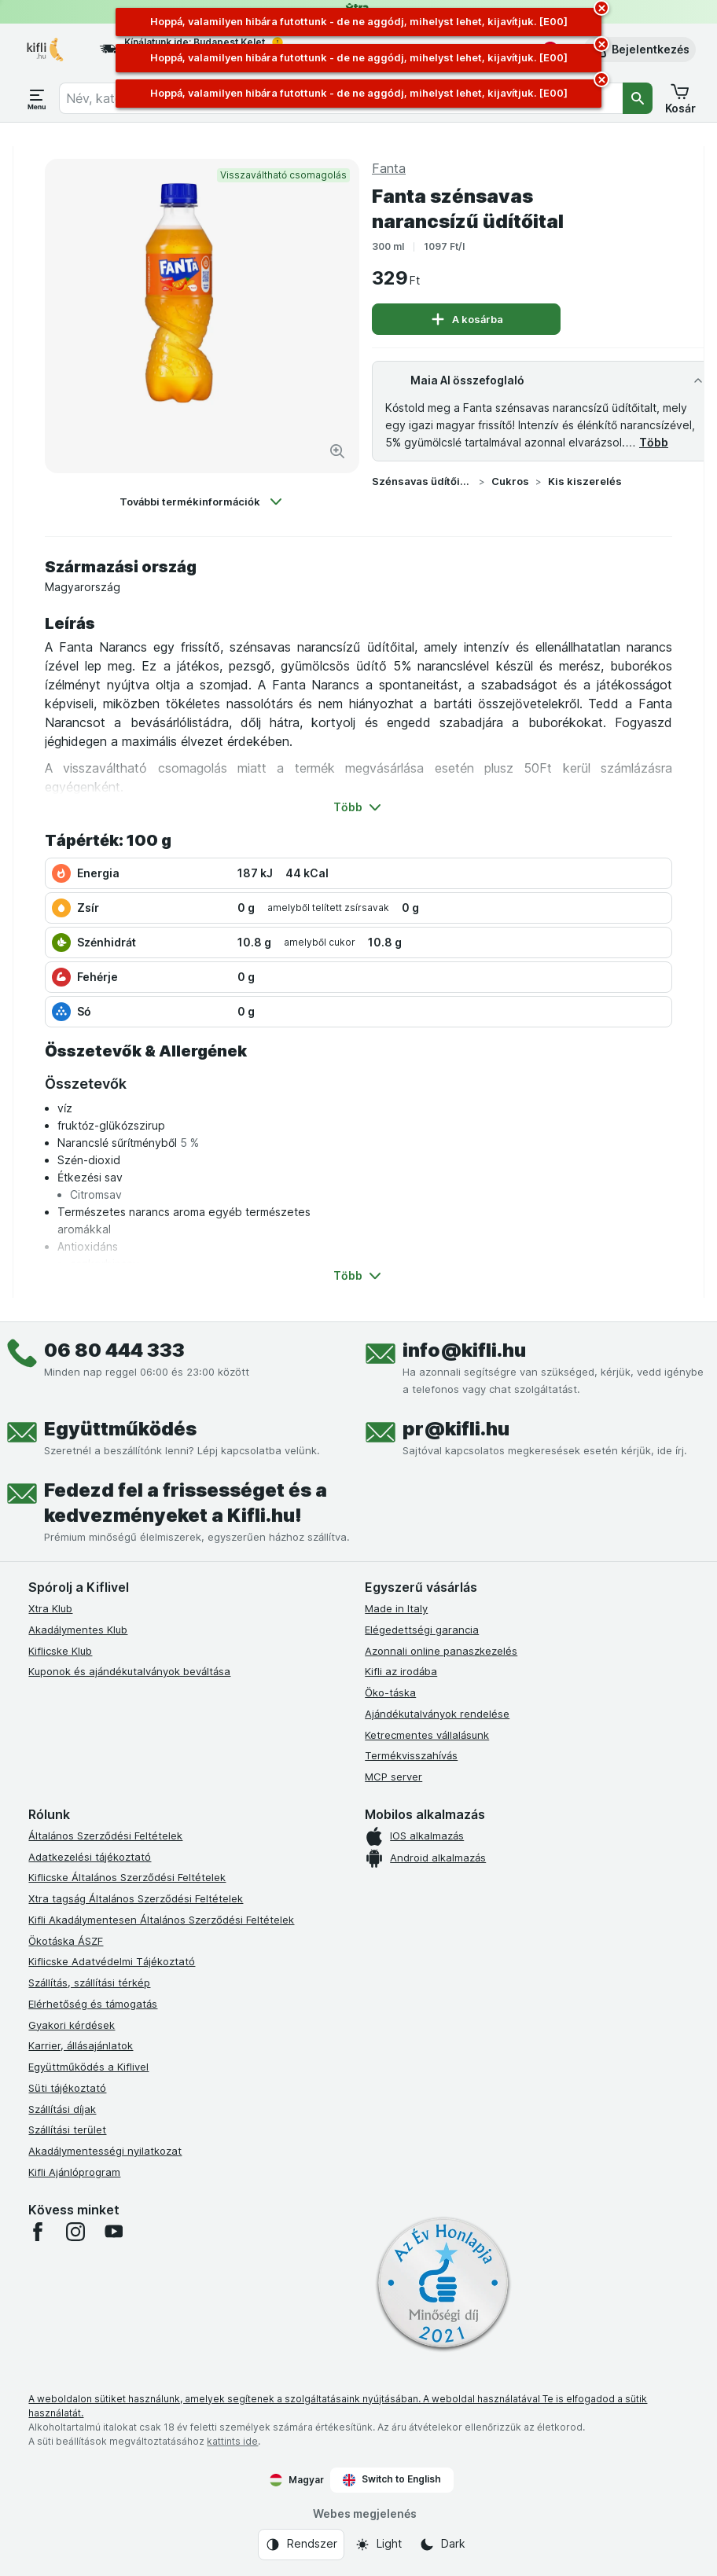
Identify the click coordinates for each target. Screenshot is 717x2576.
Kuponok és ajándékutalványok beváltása (129, 1671)
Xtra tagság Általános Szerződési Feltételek (135, 1898)
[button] (639, 49)
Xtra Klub (50, 1608)
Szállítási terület (67, 2129)
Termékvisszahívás (411, 1755)
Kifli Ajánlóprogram (74, 2172)
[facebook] (37, 2231)
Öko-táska (390, 1692)
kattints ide (232, 2441)
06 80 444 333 (114, 1350)
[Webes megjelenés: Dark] (442, 2544)
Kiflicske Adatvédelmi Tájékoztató (111, 1961)
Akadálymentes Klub (77, 1629)
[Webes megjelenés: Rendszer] (301, 2544)
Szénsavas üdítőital (422, 481)
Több (653, 442)
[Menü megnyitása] (37, 98)
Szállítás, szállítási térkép (89, 1982)
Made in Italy (396, 1608)
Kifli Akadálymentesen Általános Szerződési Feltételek (161, 1919)
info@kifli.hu (464, 1350)
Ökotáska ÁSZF (65, 1941)
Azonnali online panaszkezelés (441, 1650)
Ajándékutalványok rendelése (437, 1713)
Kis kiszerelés (585, 481)
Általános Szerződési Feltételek (105, 1835)
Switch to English (392, 2479)
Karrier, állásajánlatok (80, 2045)
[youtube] (113, 2231)
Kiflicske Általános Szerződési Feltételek (127, 1877)
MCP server (393, 1776)
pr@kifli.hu (456, 1428)
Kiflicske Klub (60, 1650)
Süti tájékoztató (67, 2088)
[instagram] (75, 2231)
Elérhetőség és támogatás (92, 2003)
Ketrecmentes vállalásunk (427, 1735)
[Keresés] (638, 98)
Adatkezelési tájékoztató (89, 1856)
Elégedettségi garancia (422, 1629)
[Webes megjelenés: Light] (378, 2544)
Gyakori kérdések (71, 2025)
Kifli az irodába (401, 1671)
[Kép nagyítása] (337, 451)
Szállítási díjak (62, 2109)
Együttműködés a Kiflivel (88, 2066)
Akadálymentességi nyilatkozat (105, 2150)
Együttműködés (120, 1428)
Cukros (510, 481)
